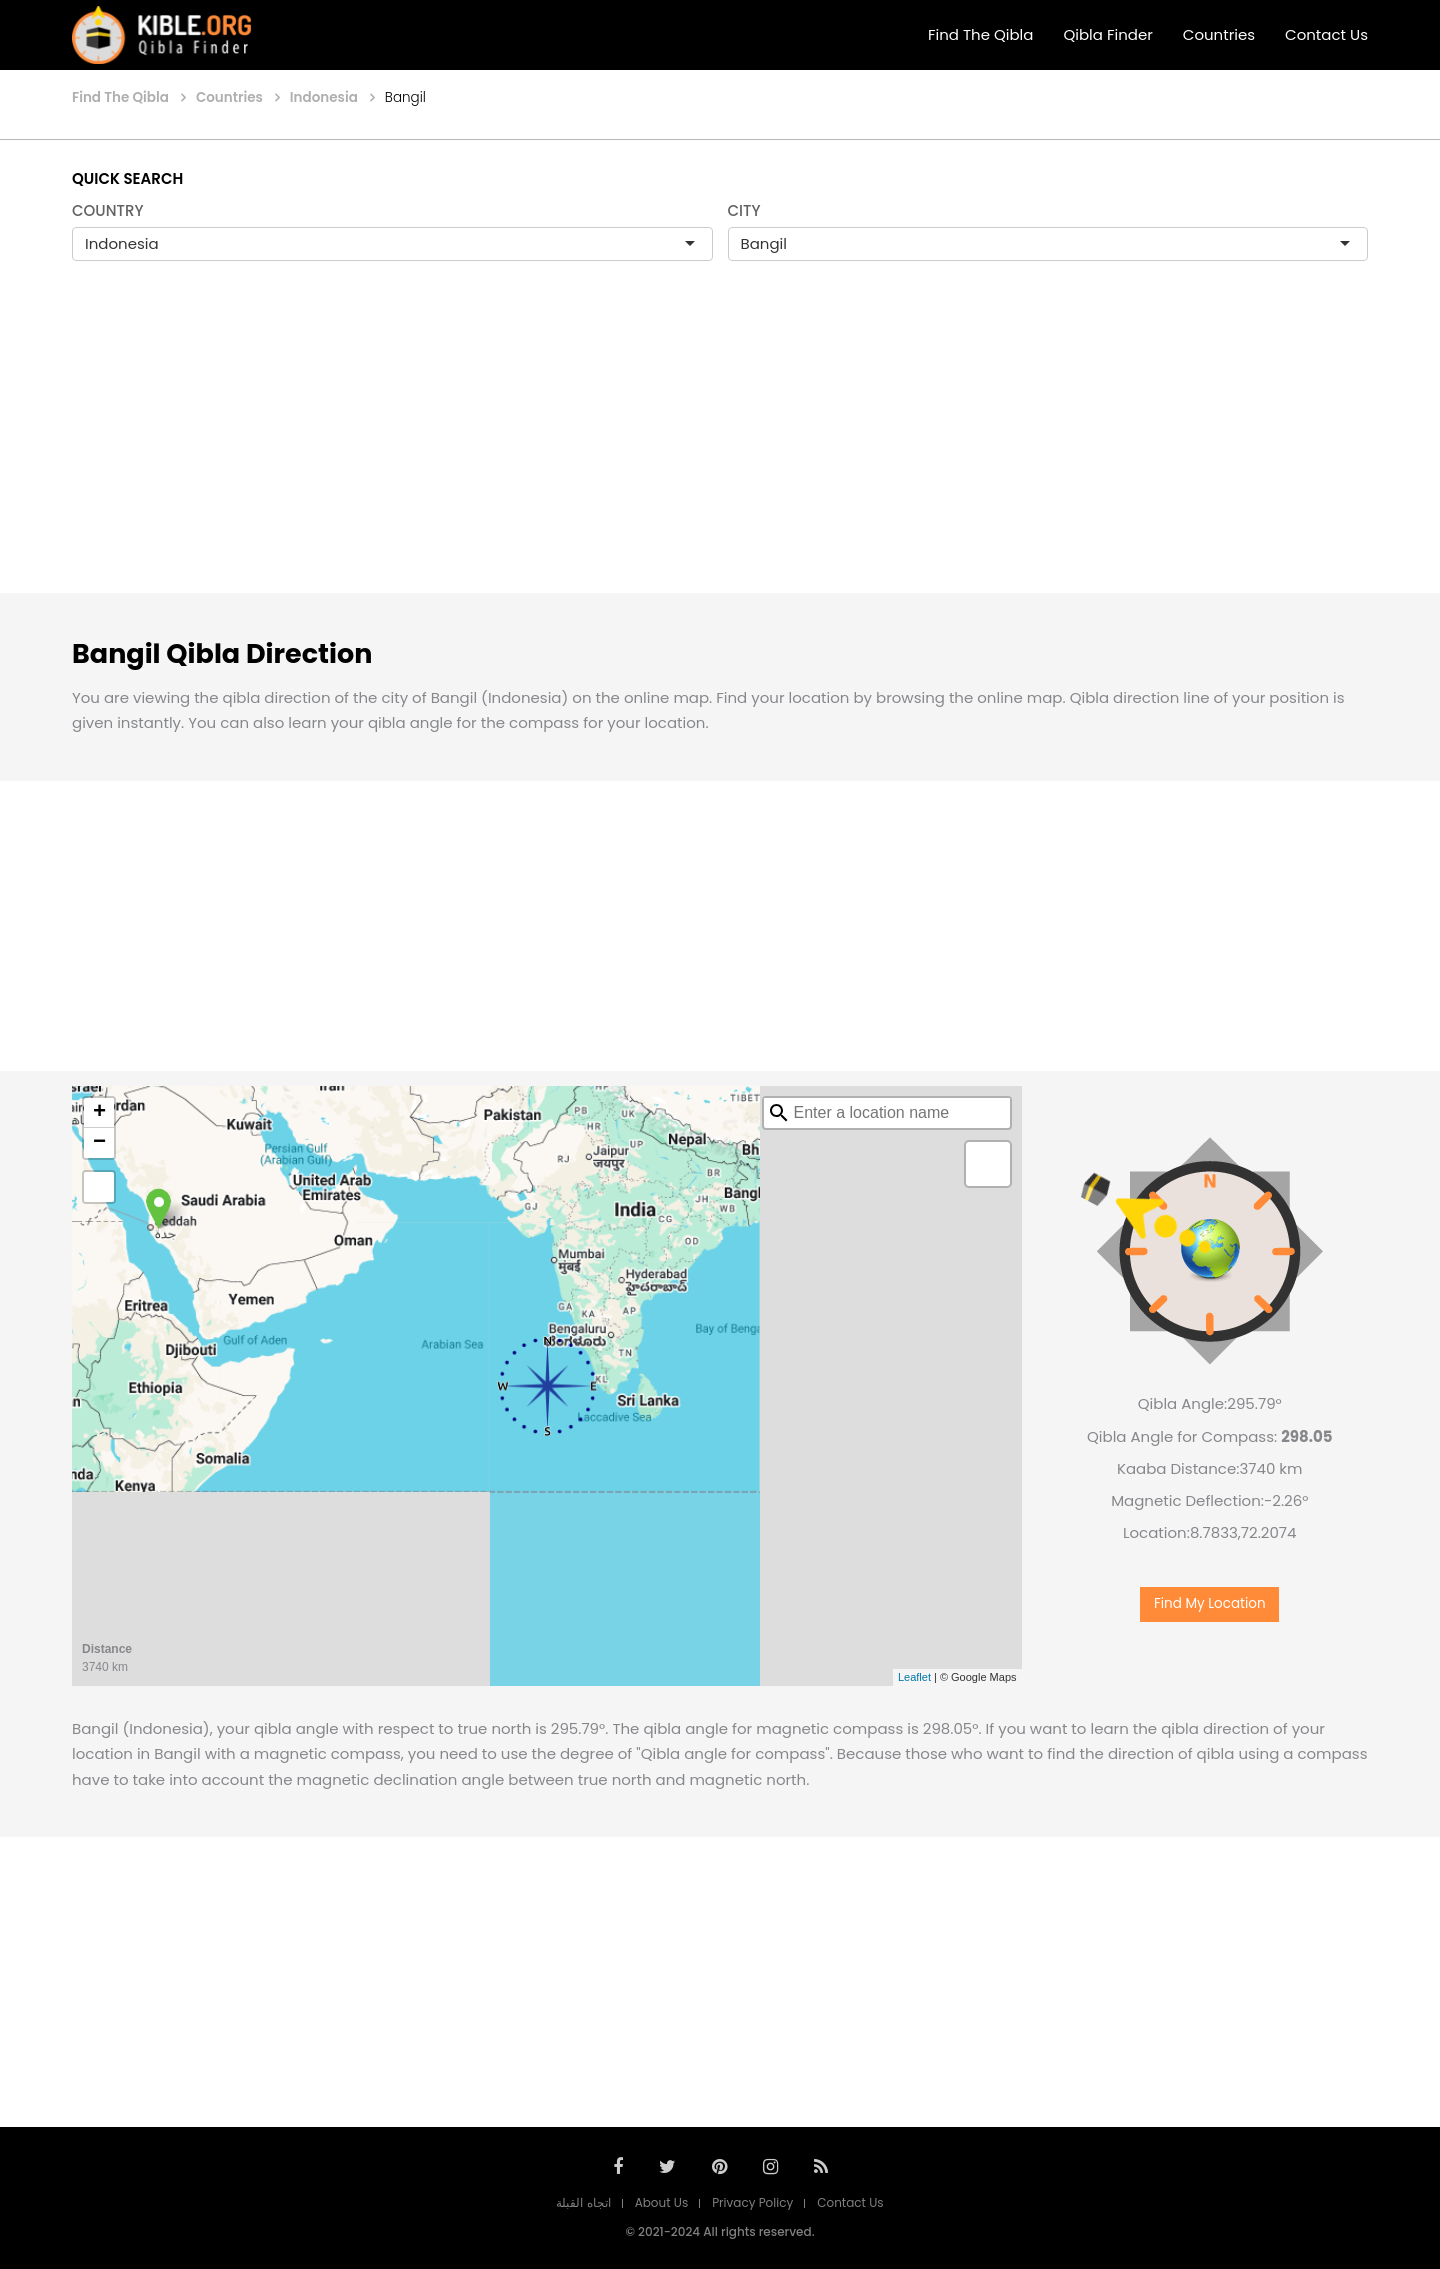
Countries (1219, 34)
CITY (744, 210)
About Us (662, 2202)
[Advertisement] (720, 448)
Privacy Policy (752, 2202)
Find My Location (1210, 1603)
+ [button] (99, 1113)
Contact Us (1326, 34)
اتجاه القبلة (583, 2202)
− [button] (99, 1143)
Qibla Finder (1107, 34)
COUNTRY (108, 210)
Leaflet (914, 1677)
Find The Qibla (981, 34)
